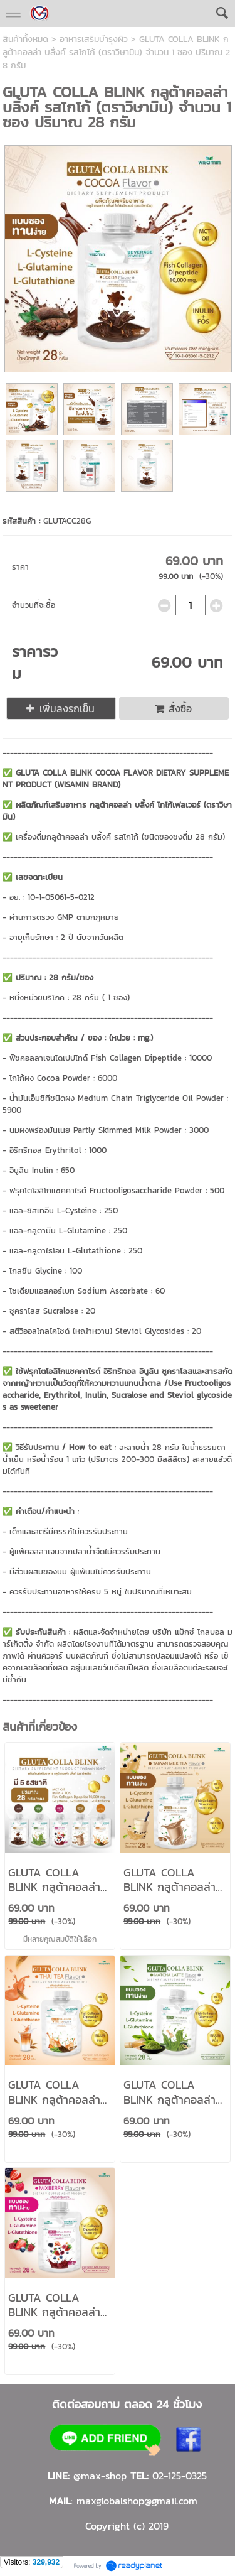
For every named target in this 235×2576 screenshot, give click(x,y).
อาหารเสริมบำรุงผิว (94, 39)
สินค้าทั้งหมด (25, 39)
